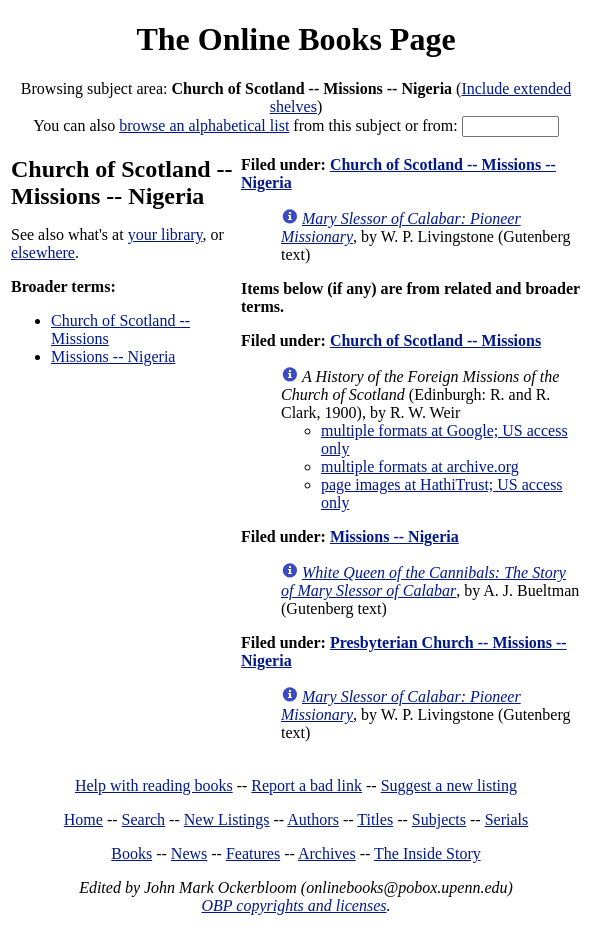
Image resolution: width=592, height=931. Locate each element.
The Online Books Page (295, 39)
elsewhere (43, 252)
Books (131, 853)
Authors (313, 819)
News (189, 853)
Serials (507, 819)
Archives (327, 853)
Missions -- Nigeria (113, 356)
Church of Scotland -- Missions (435, 340)
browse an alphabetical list (204, 125)
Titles (375, 819)
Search (144, 819)
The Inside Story (427, 853)
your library (165, 234)
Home (83, 819)
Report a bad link (306, 785)
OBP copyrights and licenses (293, 905)
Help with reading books (154, 785)
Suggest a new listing (449, 785)
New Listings (227, 819)
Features (253, 853)
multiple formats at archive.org (420, 466)
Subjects (439, 819)
